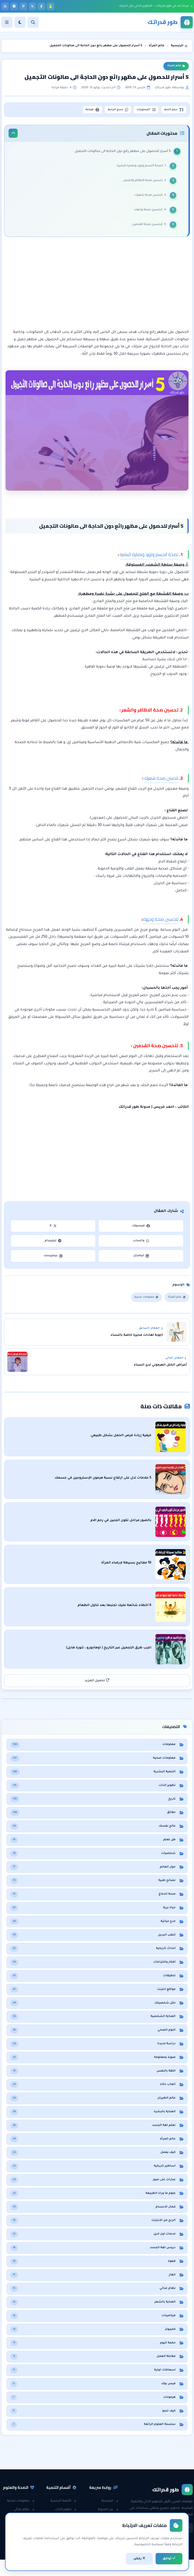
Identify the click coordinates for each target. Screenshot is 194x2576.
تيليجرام (53, 1241)
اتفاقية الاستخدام (103, 2535)
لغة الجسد (66, 2535)
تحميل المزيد (97, 1680)
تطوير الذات (65, 2509)
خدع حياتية (66, 2544)
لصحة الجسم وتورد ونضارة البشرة (149, 554)
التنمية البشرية (63, 2501)
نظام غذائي (24, 2509)
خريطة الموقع (105, 2544)
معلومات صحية (146, 1297)
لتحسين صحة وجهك (160, 919)
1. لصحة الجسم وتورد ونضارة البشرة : (141, 166)
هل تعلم (25, 2518)
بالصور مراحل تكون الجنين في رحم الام (120, 1520)
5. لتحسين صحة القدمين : (149, 224)
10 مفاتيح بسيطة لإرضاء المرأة (126, 1563)
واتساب (141, 1241)
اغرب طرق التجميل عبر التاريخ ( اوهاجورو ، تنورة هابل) (108, 1648)
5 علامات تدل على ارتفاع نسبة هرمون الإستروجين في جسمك (103, 1478)
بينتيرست (52, 1255)
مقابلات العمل (63, 2527)
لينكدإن (141, 1255)
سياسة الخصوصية (102, 2527)
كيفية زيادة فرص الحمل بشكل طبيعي (121, 1435)
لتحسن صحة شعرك (161, 778)
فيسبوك (141, 1226)
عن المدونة (108, 2509)
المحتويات (146, 109)
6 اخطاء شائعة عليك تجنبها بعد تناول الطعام (114, 1605)
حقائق (27, 2527)
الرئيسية (110, 2501)
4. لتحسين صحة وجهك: (150, 210)
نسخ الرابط (118, 109)
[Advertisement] (97, 285)
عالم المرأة (176, 65)
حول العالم (24, 2544)
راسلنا (111, 2518)
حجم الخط (174, 109)
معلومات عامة (21, 2535)
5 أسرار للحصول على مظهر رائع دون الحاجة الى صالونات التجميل (122, 151)
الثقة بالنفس (64, 2518)
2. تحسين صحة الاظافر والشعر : (144, 180)
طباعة (92, 109)
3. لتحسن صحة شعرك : (149, 195)
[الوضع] (20, 22)
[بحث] (33, 22)
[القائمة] (6, 22)
